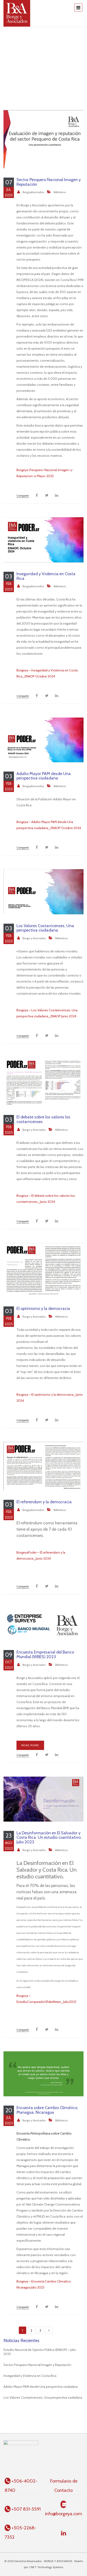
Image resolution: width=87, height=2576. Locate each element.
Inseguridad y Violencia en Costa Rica (45, 576)
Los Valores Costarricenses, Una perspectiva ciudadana (45, 928)
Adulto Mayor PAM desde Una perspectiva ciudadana (43, 776)
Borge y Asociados (34, 938)
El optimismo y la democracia (43, 1308)
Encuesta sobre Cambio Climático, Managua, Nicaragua (47, 2110)
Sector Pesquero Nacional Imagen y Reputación (48, 182)
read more (30, 1745)
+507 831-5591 (23, 2509)
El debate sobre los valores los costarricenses (43, 1119)
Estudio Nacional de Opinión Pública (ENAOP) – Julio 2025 (39, 2352)
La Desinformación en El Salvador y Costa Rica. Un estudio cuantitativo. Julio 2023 (49, 1837)
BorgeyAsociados (33, 192)
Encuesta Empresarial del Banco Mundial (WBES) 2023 (45, 1654)
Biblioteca (60, 192)
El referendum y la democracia (44, 1501)
